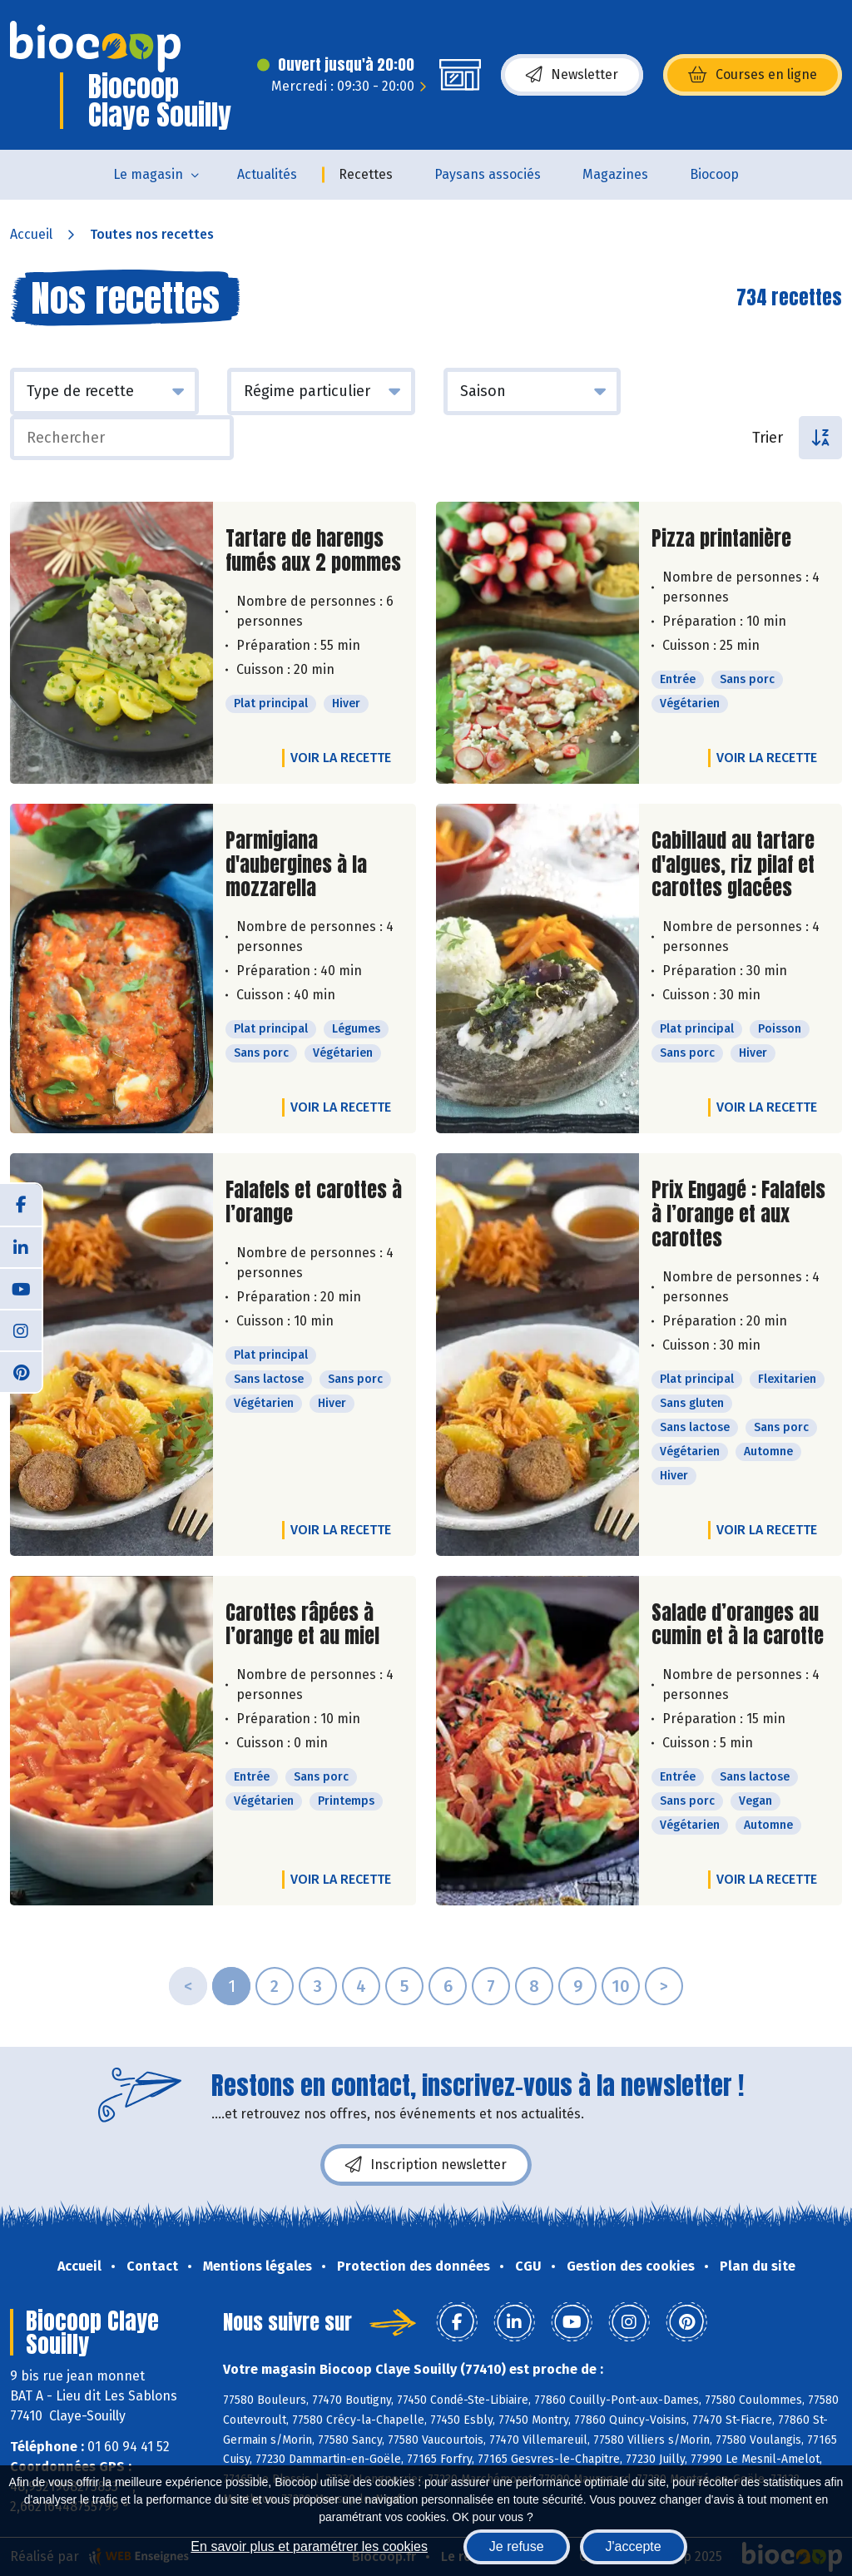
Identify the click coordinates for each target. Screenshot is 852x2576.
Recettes (366, 174)
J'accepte (633, 2546)
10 (621, 1986)
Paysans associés (487, 174)
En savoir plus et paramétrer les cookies (309, 2546)
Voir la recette (340, 757)
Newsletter (572, 75)
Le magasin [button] (148, 174)
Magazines (615, 174)
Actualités (267, 174)
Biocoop (714, 174)
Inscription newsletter (426, 2165)
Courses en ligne (752, 75)
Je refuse (516, 2546)
